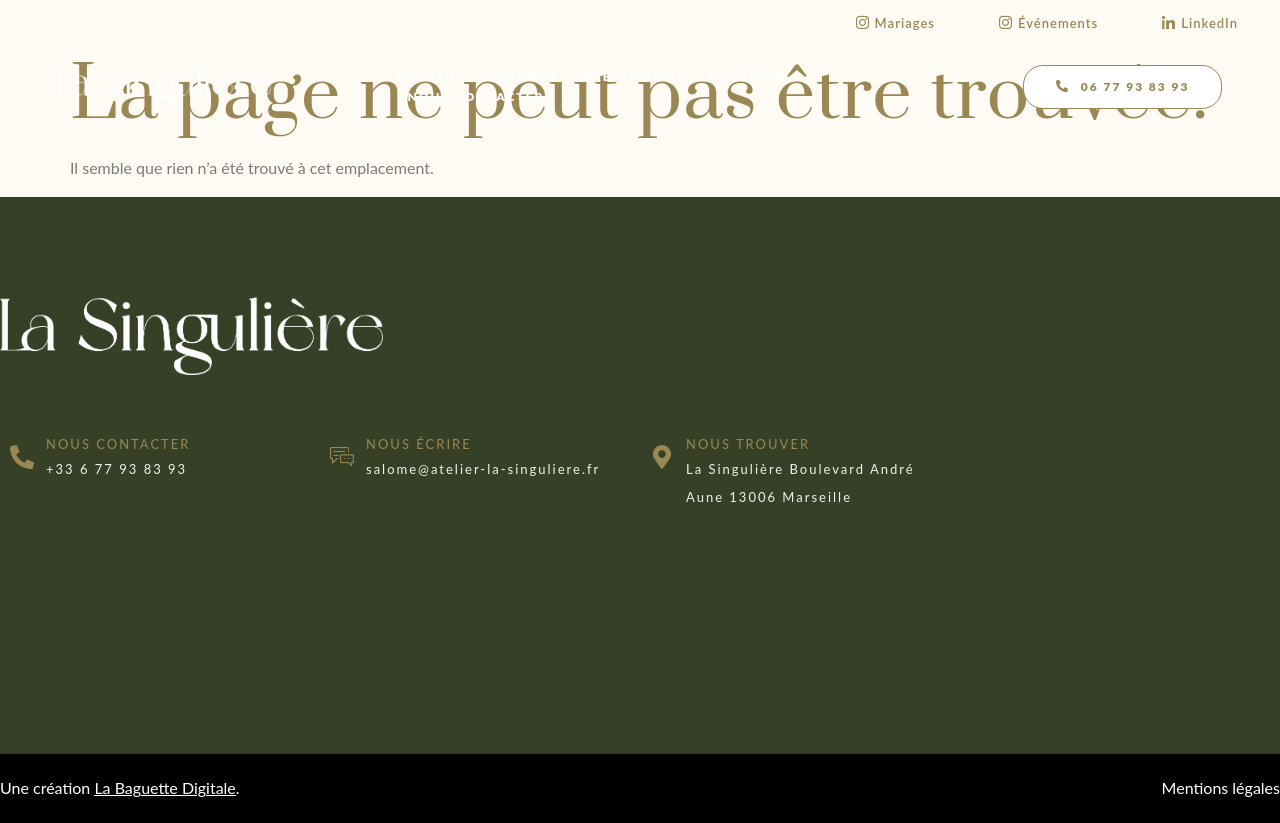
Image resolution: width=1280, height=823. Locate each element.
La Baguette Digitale (164, 787)
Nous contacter (476, 96)
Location (749, 76)
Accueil (428, 76)
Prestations (635, 76)
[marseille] (1120, 416)
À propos (521, 76)
